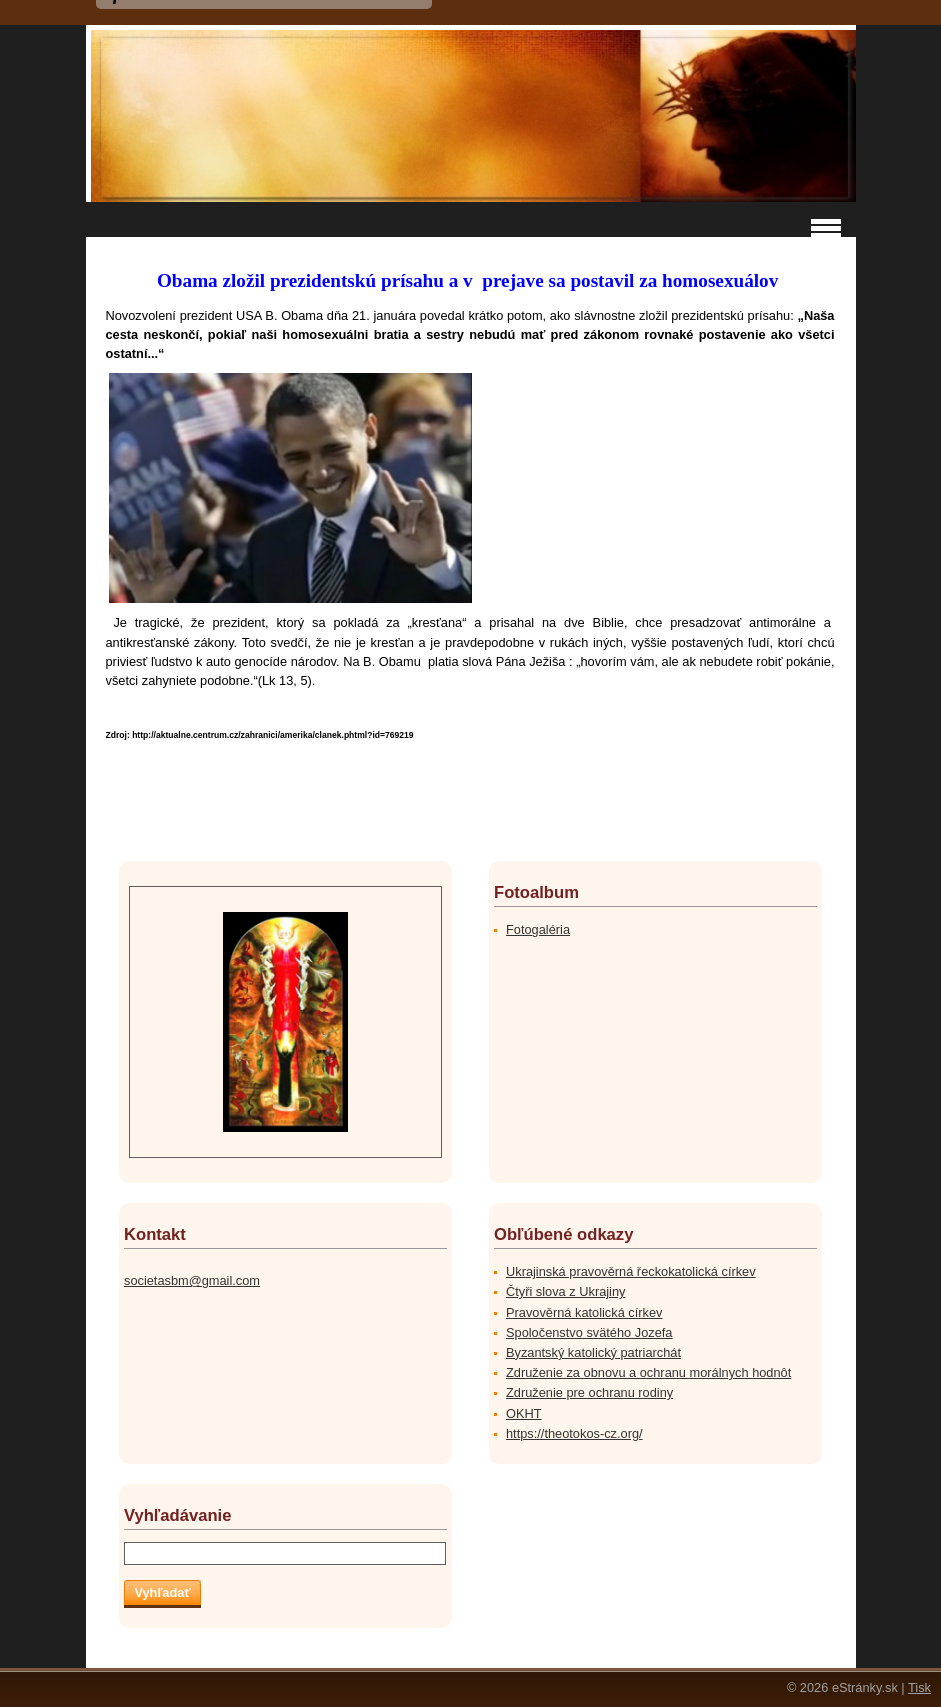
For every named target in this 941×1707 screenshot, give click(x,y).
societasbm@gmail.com (192, 1280)
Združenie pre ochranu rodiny (589, 1392)
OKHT (524, 1413)
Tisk (919, 1687)
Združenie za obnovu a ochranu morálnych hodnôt (648, 1372)
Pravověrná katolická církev (584, 1312)
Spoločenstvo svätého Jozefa (589, 1332)
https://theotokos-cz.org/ (574, 1433)
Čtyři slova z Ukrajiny (565, 1291)
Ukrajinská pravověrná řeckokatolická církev (631, 1271)
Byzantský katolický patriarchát (593, 1352)
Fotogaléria (538, 929)
